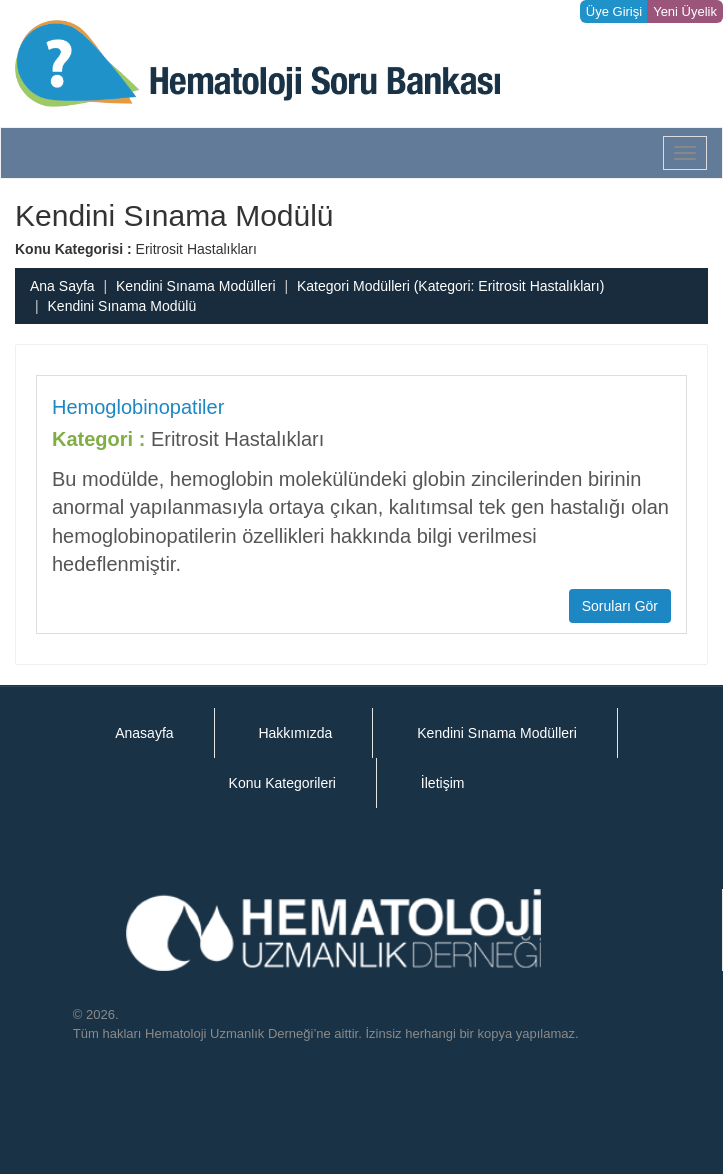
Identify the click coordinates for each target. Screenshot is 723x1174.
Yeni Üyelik (685, 11)
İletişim (443, 783)
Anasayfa (144, 733)
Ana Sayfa (62, 286)
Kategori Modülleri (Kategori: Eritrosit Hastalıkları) (450, 286)
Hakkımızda (295, 733)
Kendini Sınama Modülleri (196, 286)
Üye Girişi (614, 11)
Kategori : (98, 439)
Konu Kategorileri (282, 783)
